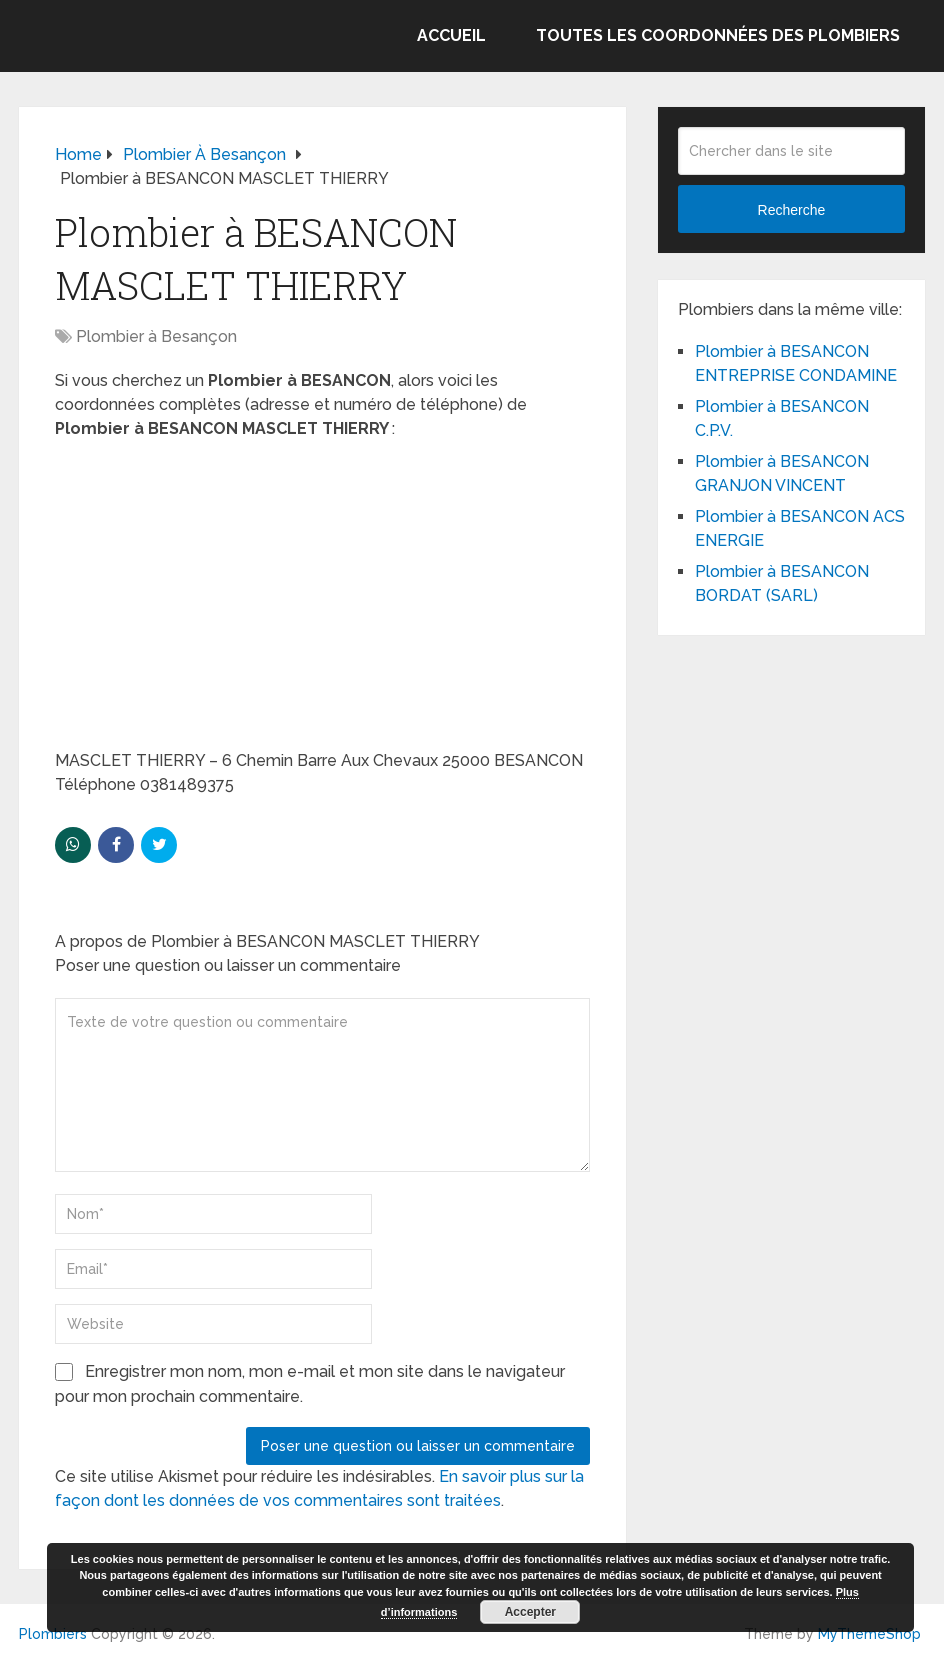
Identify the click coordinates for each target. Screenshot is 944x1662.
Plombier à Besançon (156, 336)
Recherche (792, 210)
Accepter (530, 1612)
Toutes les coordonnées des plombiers (718, 35)
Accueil (451, 35)
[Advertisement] (322, 601)
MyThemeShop (869, 1634)
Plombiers (53, 1634)
